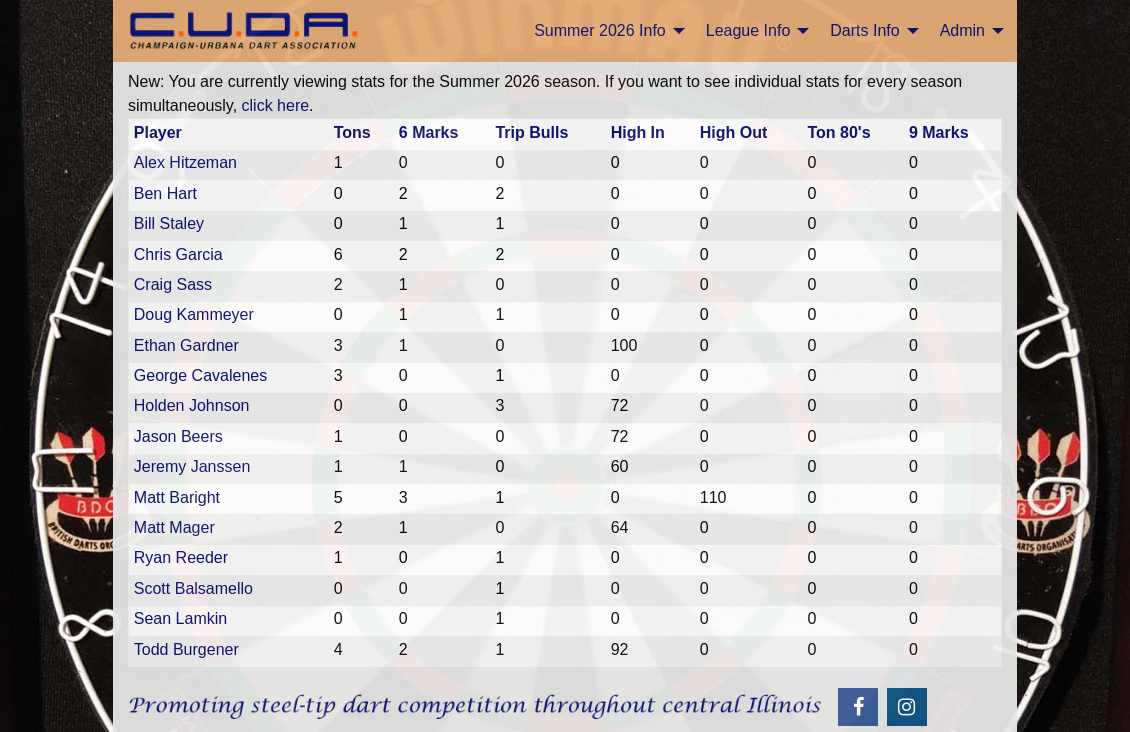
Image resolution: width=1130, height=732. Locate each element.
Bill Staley (169, 223)
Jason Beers (178, 436)
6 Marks (429, 132)
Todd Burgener (186, 649)
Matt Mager (174, 527)
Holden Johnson (192, 405)
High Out (734, 132)
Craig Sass (173, 284)
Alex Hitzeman (185, 162)
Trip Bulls (531, 132)
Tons (352, 132)
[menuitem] (604, 31)
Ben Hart (165, 193)
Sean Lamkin (180, 618)
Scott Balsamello (193, 588)
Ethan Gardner (186, 345)
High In (638, 132)
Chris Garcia (178, 254)
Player (158, 132)
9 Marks (939, 132)
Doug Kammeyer (194, 314)
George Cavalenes (200, 375)
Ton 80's (838, 132)
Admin (962, 30)
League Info (748, 30)
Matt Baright (177, 497)
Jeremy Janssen (192, 466)
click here (276, 105)
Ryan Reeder (181, 557)
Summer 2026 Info (600, 30)
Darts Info (864, 30)
